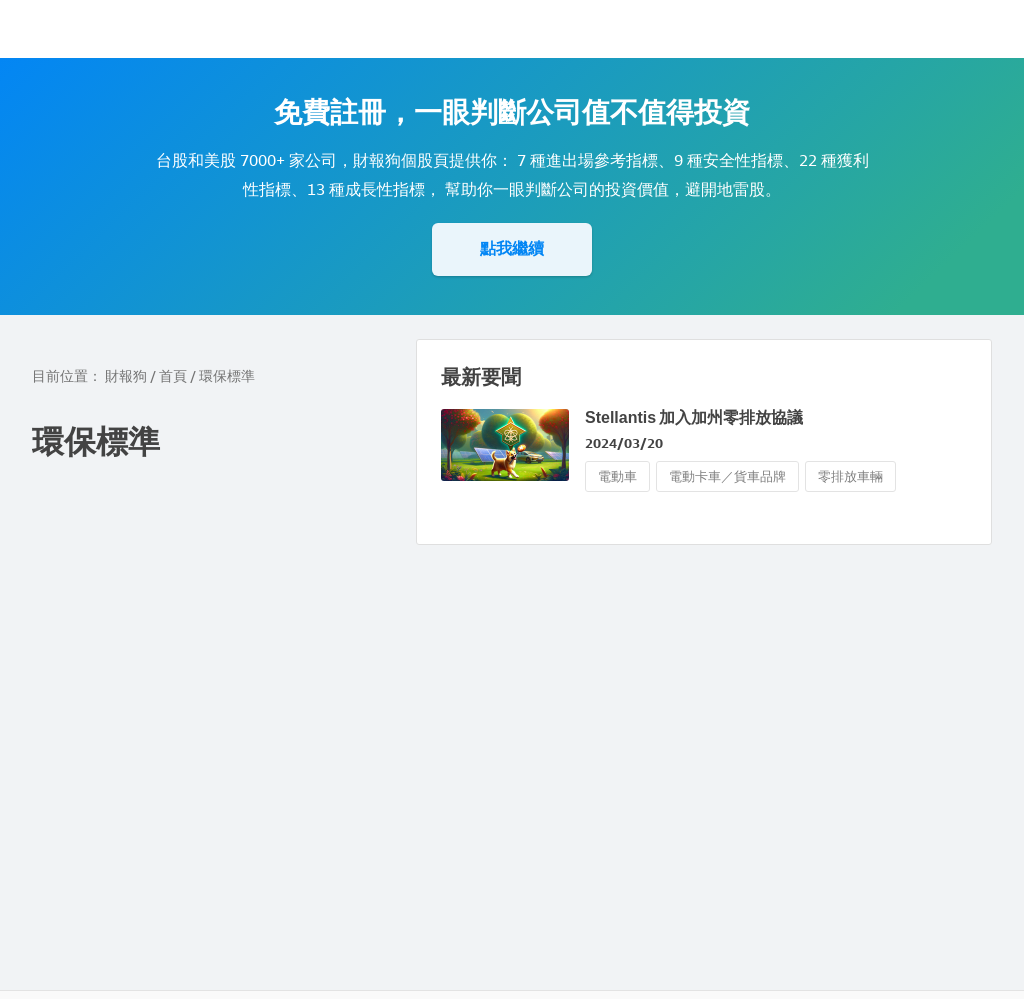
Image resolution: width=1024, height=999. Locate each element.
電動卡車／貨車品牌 (727, 476)
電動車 (617, 476)
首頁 (173, 376)
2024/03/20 (624, 443)
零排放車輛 (850, 476)
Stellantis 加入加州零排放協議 (694, 417)
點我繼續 (512, 248)
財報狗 (126, 376)
